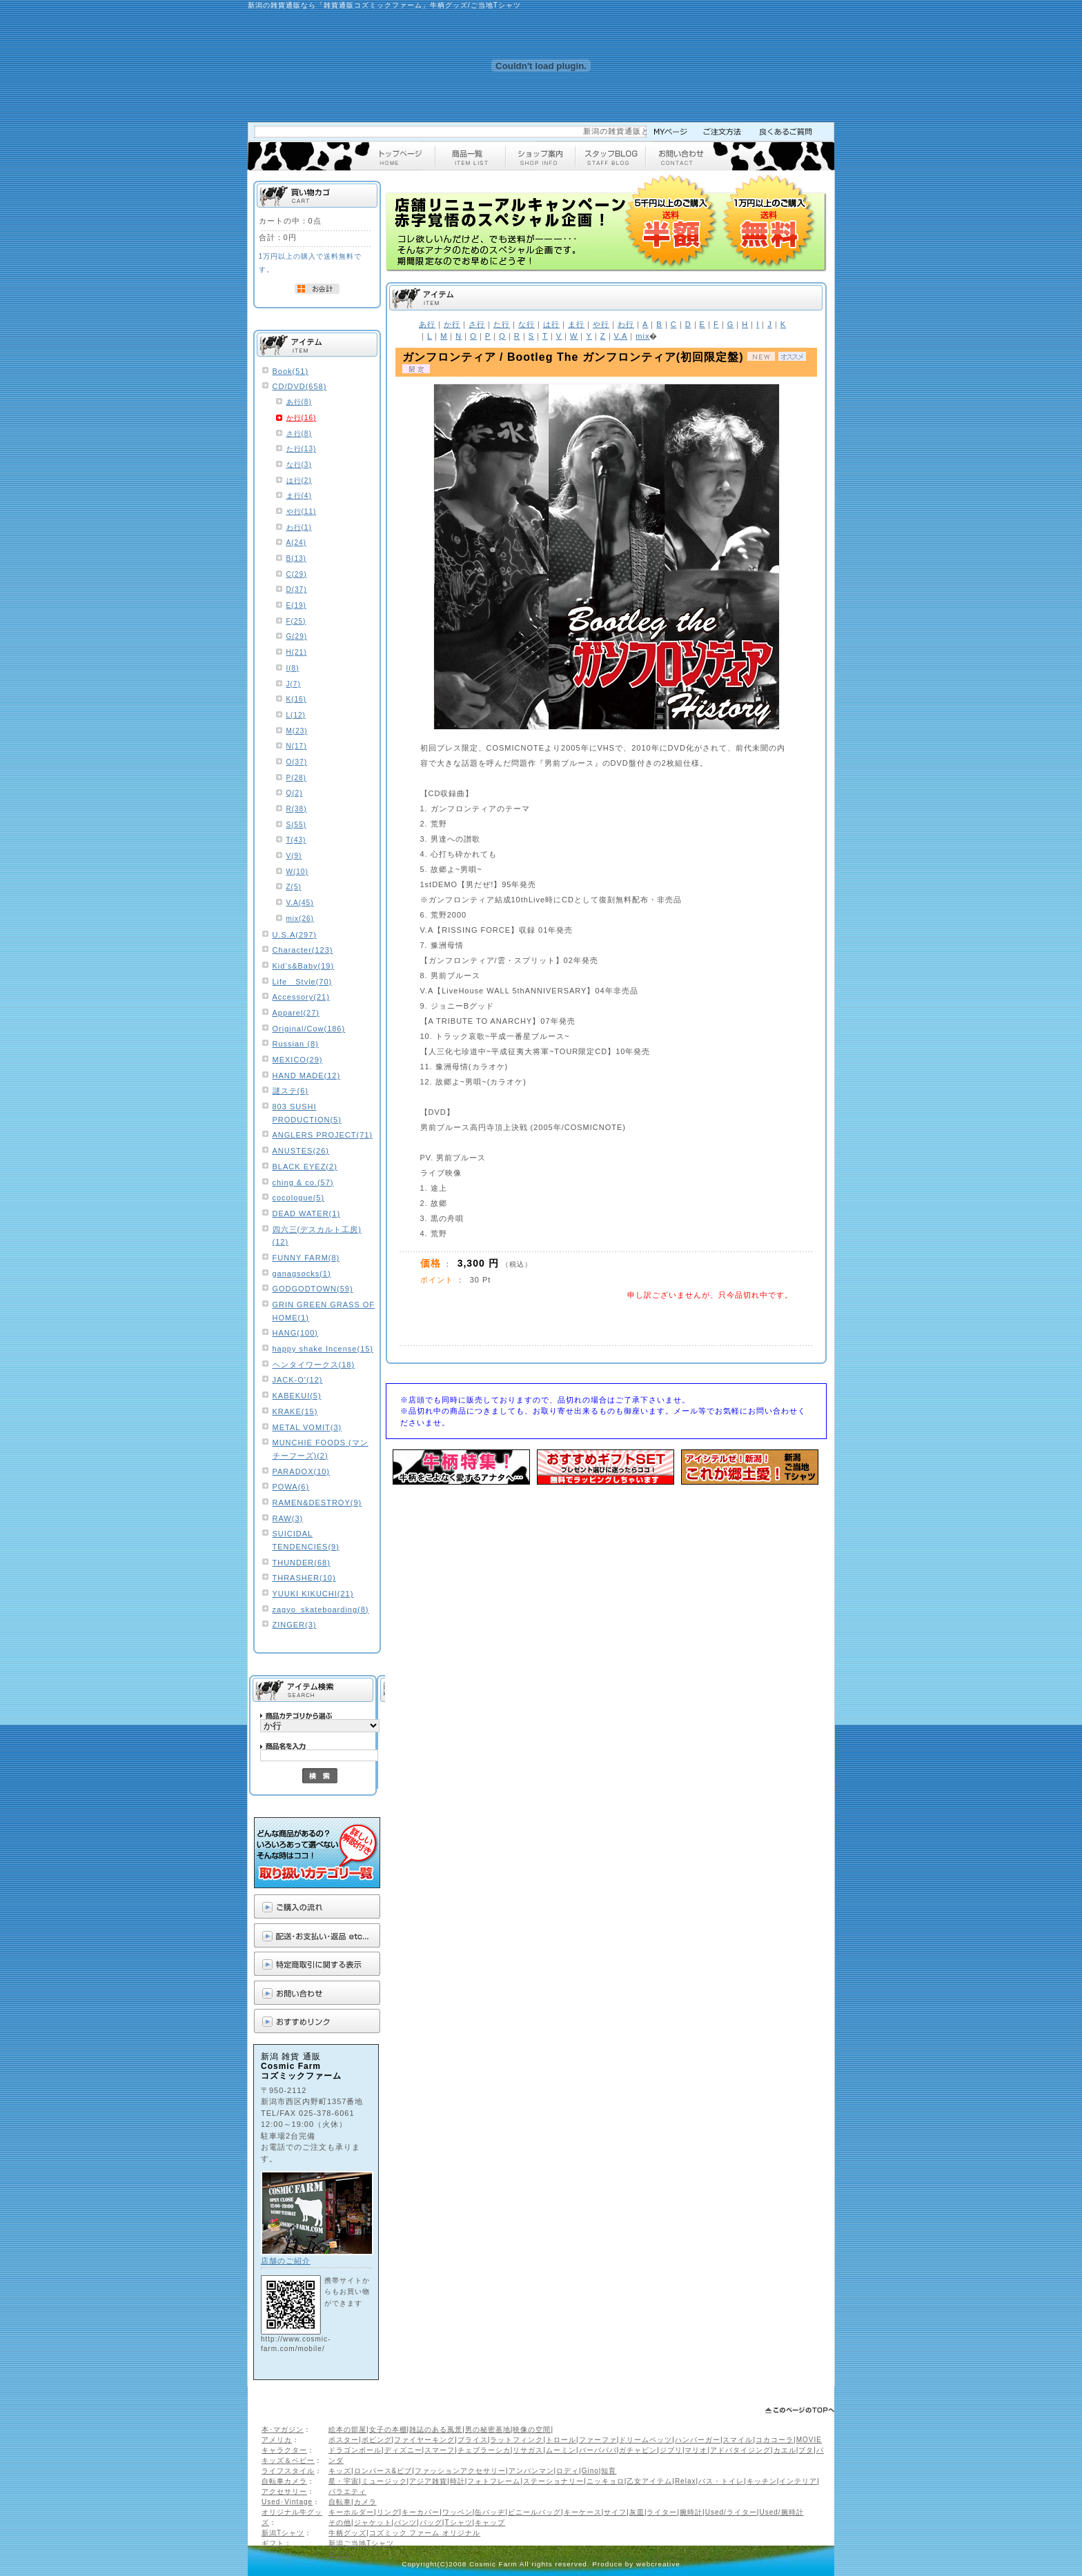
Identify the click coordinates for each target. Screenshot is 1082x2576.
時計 (457, 2481)
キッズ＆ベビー (288, 2460)
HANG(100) (295, 1333)
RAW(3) (288, 1518)
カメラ (365, 2502)
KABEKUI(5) (297, 1395)
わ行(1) (299, 527)
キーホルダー (351, 2512)
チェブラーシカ (484, 2450)
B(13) (296, 558)
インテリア (798, 2481)
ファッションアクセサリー (460, 2471)
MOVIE (809, 2440)
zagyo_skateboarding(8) (321, 1609)
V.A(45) (300, 902)
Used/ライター (731, 2512)
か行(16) (301, 418)
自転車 (339, 2502)
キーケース (583, 2512)
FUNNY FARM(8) (306, 1258)
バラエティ (347, 2491)
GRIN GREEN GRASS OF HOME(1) (324, 1311)
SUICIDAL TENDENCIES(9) (306, 1540)
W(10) (297, 871)
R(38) (296, 809)
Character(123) (303, 950)
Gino (590, 2471)
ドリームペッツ (645, 2440)
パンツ (405, 2522)
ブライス (473, 2440)
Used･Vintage (287, 2502)
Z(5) (294, 887)
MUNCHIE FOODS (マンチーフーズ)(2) (320, 1449)
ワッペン (457, 2512)
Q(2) (294, 793)
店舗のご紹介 (286, 2261)
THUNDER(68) (302, 1562)
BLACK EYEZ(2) (305, 1166)
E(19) (296, 605)
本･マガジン (283, 2429)
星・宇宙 (343, 2481)
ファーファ (598, 2440)
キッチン (762, 2481)
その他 (339, 2522)
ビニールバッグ (534, 2512)
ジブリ (671, 2450)
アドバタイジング (740, 2450)
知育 (608, 2471)
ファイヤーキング (424, 2440)
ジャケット (373, 2522)
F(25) (296, 621)
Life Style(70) (303, 982)
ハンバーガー (697, 2440)
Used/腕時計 (781, 2512)
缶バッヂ (490, 2512)
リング (388, 2512)
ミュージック (384, 2481)
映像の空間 (532, 2429)
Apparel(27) (296, 1013)
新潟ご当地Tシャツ (361, 2543)
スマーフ (439, 2450)
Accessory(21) (301, 997)
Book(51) (291, 371)
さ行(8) (299, 433)
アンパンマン (531, 2471)
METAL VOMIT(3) (307, 1427)
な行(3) (299, 464)
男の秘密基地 (488, 2429)
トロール (561, 2440)
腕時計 (691, 2512)
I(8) (292, 668)
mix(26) (300, 918)
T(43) (296, 840)
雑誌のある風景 (435, 2429)
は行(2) (299, 480)
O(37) (297, 762)
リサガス (528, 2450)
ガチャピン (638, 2450)
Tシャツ (458, 2522)
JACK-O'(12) (298, 1380)
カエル (785, 2450)
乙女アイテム (649, 2481)
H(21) (296, 652)
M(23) (297, 731)
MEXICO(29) (298, 1060)
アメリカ (277, 2440)
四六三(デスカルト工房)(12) (317, 1236)
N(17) (296, 746)
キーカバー (421, 2512)
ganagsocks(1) (302, 1273)
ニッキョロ (605, 2481)
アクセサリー (284, 2491)
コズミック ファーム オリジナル (425, 2533)
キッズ (339, 2471)
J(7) (293, 684)
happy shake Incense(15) (323, 1349)
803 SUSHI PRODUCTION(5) (307, 1113)
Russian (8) (296, 1044)
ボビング (377, 2440)
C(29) (296, 574)
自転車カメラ (284, 2481)
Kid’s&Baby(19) (304, 966)
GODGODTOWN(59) (313, 1289)
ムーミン (561, 2450)
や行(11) (301, 511)
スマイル (737, 2440)
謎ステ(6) (290, 1091)
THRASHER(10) (304, 1578)
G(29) (297, 636)
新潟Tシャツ (283, 2533)
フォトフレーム (493, 2481)
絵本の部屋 (347, 2429)
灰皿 (637, 2512)
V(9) (294, 856)
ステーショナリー (553, 2481)
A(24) (296, 542)
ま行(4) (299, 495)
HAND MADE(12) (307, 1075)
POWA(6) (291, 1487)
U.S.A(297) (295, 935)
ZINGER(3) (295, 1625)
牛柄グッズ (347, 2533)
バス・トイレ (721, 2481)
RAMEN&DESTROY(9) (317, 1502)
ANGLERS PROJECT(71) (323, 1135)
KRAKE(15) (295, 1411)
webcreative (658, 2564)
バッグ (431, 2522)
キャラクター (284, 2450)
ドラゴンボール (355, 2450)
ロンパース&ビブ (383, 2471)
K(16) (296, 699)
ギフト (273, 2543)
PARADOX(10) (302, 1471)
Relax (685, 2481)
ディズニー (403, 2450)
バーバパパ (598, 2450)
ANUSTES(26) (301, 1151)
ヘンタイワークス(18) (314, 1364)
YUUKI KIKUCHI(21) (313, 1593)
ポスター (343, 2440)
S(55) (296, 825)
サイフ (615, 2512)
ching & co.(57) (303, 1182)
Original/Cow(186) (309, 1028)
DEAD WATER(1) (307, 1213)
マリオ (696, 2450)
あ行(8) (299, 402)
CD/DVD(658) (300, 386)
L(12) (296, 715)
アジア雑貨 (428, 2481)
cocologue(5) (299, 1197)
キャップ (490, 2522)
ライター (662, 2512)
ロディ (567, 2471)
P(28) (296, 778)
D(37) (296, 589)
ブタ (806, 2450)
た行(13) (301, 449)
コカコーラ (775, 2440)
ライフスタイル (288, 2471)
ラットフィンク (516, 2440)
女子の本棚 (388, 2429)
